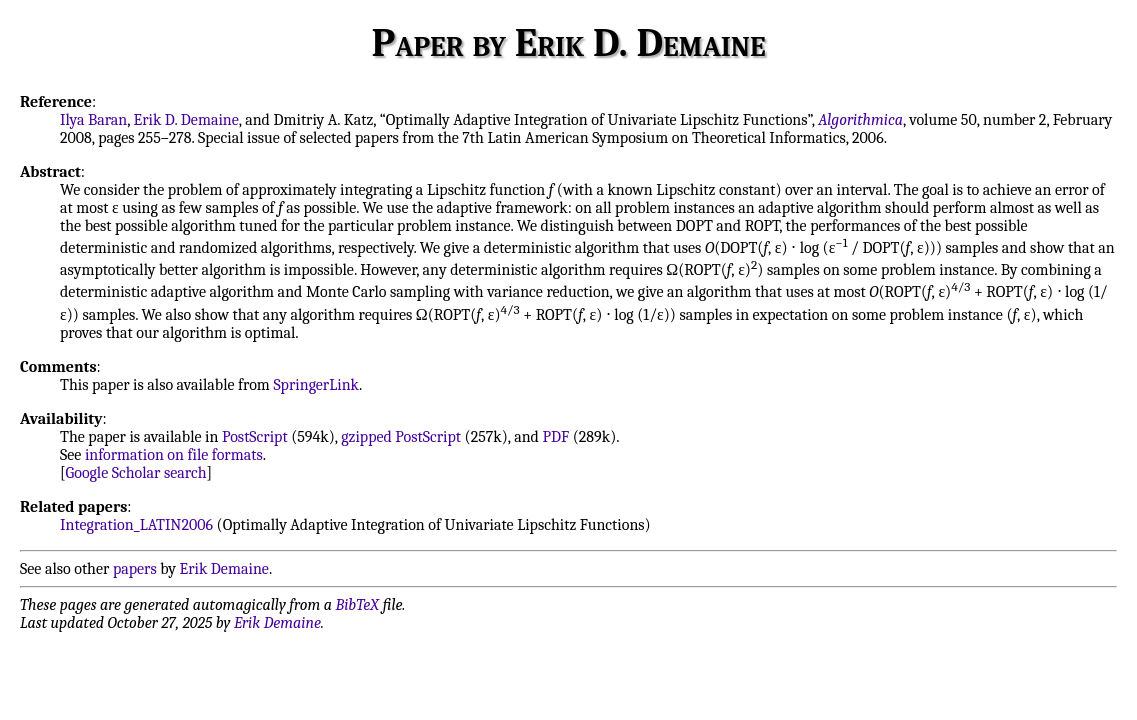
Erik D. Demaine (186, 120)
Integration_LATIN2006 (136, 525)
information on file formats (174, 455)
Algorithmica (860, 120)
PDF (555, 437)
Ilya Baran (93, 120)
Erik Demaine (224, 569)
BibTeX (357, 605)
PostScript (255, 437)
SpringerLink (316, 385)
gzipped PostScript (401, 437)
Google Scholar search (136, 473)
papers (135, 569)
